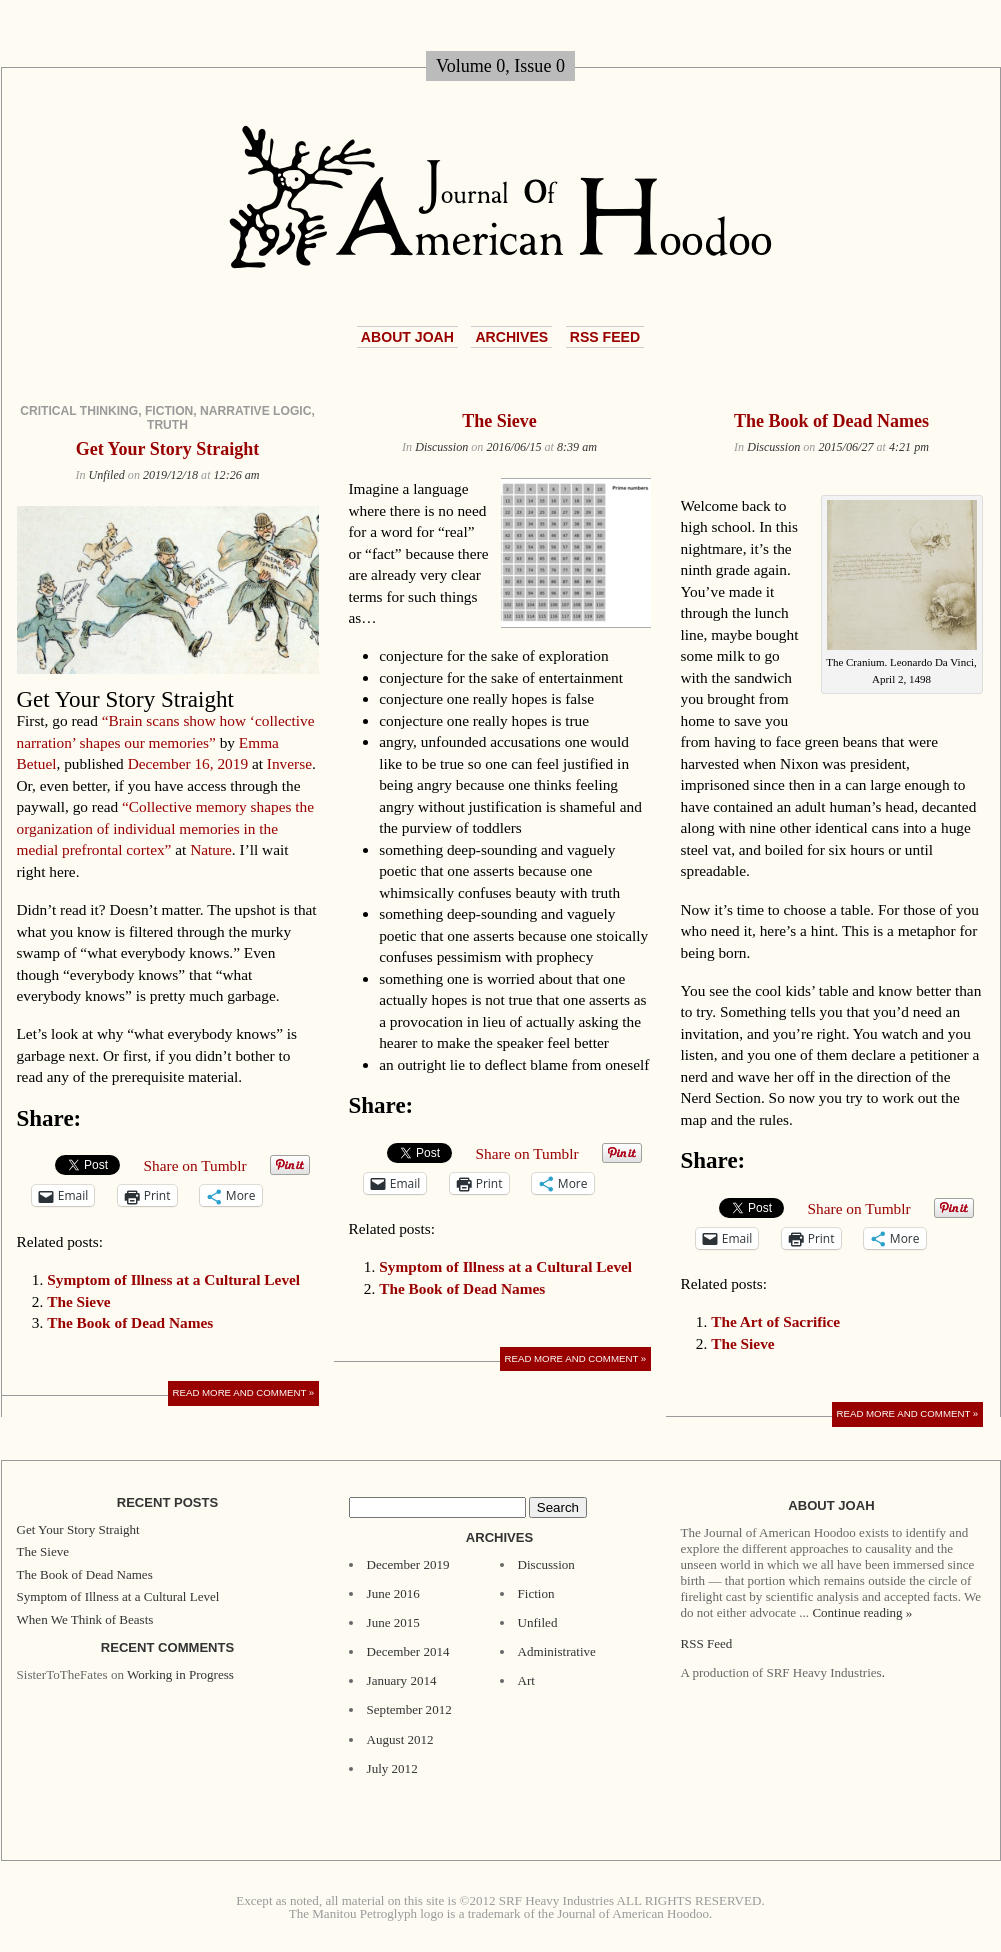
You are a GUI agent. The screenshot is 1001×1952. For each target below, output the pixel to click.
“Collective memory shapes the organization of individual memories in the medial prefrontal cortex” (166, 828)
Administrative (557, 1651)
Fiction (536, 1593)
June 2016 (393, 1593)
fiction (169, 411)
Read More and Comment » (244, 1392)
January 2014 (402, 1680)
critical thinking (79, 411)
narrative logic (255, 411)
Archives (511, 337)
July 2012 (392, 1768)
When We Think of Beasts (85, 1619)
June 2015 (393, 1622)
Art (526, 1680)
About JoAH (407, 337)
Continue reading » (862, 1612)
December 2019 (408, 1564)
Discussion (441, 447)
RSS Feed (605, 337)
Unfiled (107, 475)
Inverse (289, 763)
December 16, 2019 (188, 763)
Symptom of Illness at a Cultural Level (173, 1279)
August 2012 (400, 1739)
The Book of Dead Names (130, 1322)
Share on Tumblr (195, 1165)
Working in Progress (180, 1674)
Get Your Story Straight (168, 449)
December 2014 (408, 1651)
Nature (211, 849)
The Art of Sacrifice (775, 1321)
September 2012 (409, 1709)
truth (167, 425)
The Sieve (78, 1301)
